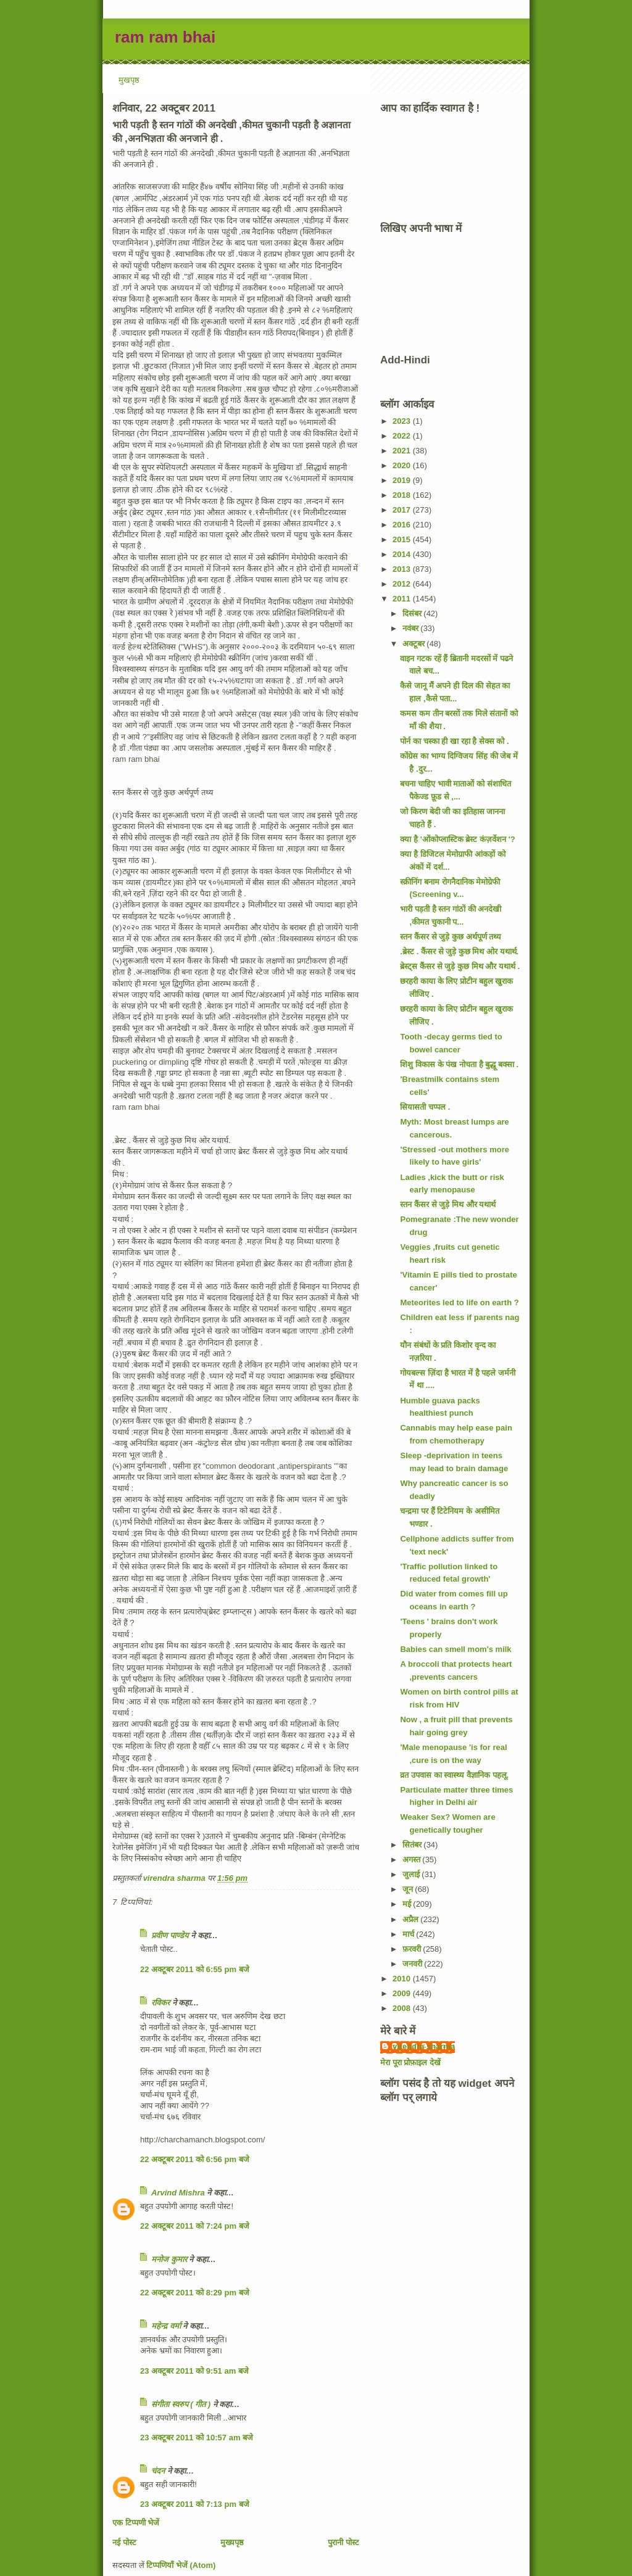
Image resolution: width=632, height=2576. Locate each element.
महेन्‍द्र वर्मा (166, 2325)
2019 (403, 480)
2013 (403, 569)
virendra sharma (424, 2046)
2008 (403, 2008)
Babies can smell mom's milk (455, 1649)
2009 (403, 1993)
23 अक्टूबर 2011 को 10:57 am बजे (196, 2437)
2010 (403, 1978)
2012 (403, 583)
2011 (403, 598)
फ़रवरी (412, 1949)
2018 (403, 495)
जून (408, 1889)
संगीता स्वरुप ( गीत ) (180, 2404)
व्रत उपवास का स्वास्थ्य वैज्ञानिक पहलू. (454, 1775)
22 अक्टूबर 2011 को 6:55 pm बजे (194, 1969)
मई (408, 1904)
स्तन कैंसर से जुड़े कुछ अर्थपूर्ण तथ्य (450, 936)
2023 (403, 421)
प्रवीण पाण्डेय (170, 1935)
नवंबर (411, 628)
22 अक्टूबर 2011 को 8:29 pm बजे (194, 2292)
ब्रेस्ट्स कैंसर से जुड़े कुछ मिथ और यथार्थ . (460, 966)
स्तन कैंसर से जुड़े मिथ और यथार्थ (448, 1204)
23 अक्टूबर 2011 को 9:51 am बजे (194, 2371)
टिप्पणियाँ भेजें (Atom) (180, 2565)
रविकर (161, 2002)
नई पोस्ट (124, 2542)
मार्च (409, 1934)
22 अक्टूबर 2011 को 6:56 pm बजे (194, 2159)
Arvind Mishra (178, 2192)
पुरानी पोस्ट (343, 2542)
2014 (403, 554)
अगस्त (412, 1859)
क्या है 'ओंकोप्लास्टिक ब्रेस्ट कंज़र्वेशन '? (457, 839)
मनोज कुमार (169, 2259)
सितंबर (413, 1844)
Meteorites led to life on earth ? (459, 1302)
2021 (403, 450)
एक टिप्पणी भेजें (135, 2522)
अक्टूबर (414, 643)
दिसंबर (413, 613)
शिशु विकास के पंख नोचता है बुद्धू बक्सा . (459, 1064)
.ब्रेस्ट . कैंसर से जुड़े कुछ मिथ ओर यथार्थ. (459, 951)
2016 (403, 524)
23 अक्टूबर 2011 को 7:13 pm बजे (194, 2504)
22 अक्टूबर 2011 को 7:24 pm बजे (194, 2226)
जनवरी (413, 1963)
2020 (403, 465)
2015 (403, 539)
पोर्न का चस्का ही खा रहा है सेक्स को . (454, 741)
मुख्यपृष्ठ (232, 2542)
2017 (403, 509)
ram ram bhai (165, 37)
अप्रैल (411, 1919)
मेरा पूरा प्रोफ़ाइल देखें (410, 2062)
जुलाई (412, 1874)
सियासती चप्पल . (425, 1107)
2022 (403, 435)
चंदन (158, 2470)
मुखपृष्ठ (128, 80)
